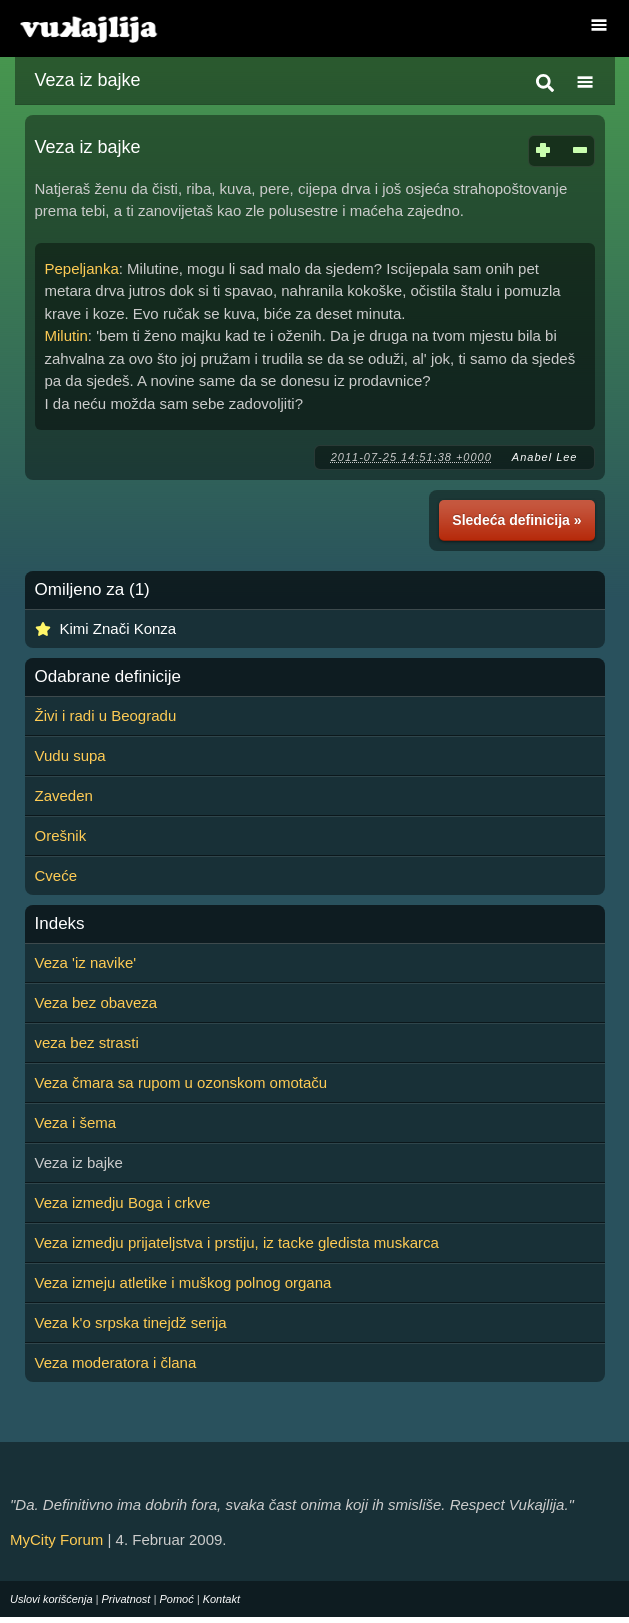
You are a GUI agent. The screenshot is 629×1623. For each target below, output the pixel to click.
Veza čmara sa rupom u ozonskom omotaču (181, 1082)
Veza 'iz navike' (86, 962)
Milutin (66, 335)
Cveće (56, 875)
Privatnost (126, 1599)
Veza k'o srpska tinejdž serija (131, 1322)
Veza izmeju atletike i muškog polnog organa (183, 1282)
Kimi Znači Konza (118, 628)
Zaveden (64, 795)
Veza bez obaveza (96, 1002)
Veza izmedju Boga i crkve (123, 1202)
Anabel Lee (545, 457)
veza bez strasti (87, 1042)
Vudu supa (70, 755)
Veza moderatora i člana (116, 1362)
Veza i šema (76, 1122)
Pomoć (176, 1599)
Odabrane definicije (108, 677)
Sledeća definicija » (516, 520)
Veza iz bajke (88, 80)
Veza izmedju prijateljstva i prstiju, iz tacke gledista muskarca (237, 1242)
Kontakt (221, 1599)
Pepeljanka (82, 268)
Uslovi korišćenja (51, 1599)
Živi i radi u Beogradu (106, 715)
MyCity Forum (56, 1539)
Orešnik (61, 835)
